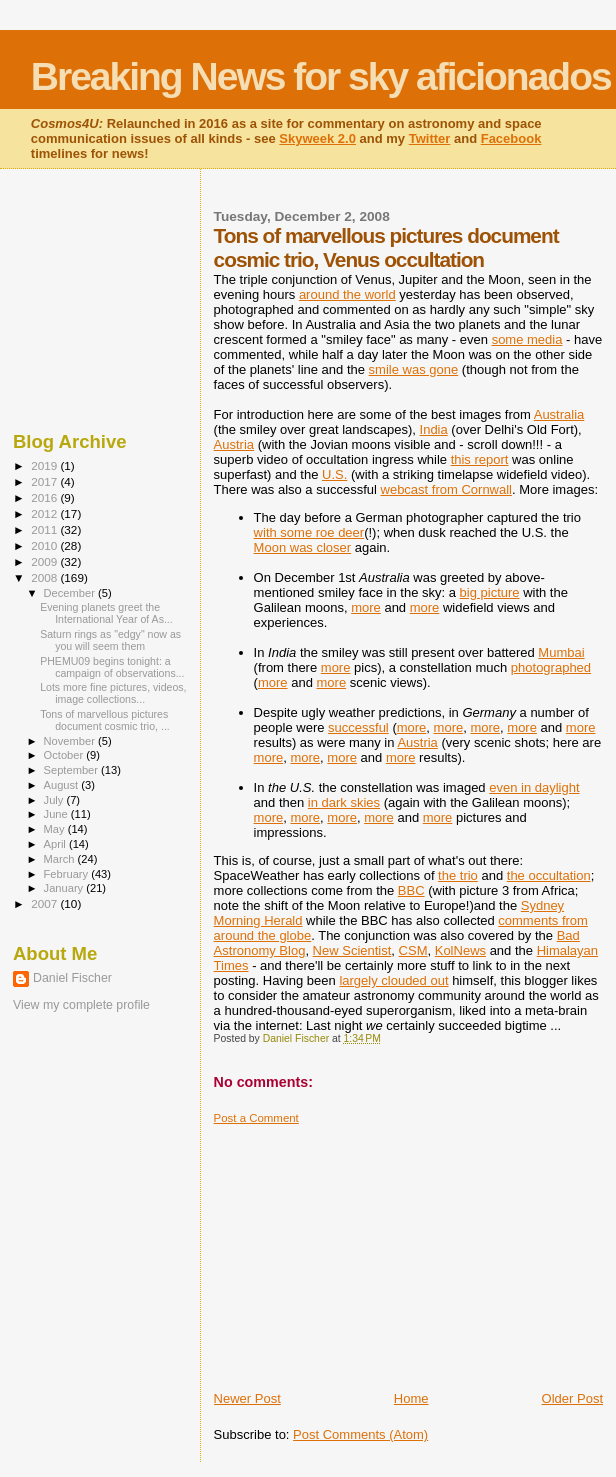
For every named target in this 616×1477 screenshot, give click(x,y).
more (366, 607)
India (434, 429)
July (55, 800)
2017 (45, 481)
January (65, 888)
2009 (45, 561)
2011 (45, 529)
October (65, 755)
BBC (411, 890)
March (61, 859)
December (71, 593)
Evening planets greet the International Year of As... (106, 613)
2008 (45, 577)
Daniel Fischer (72, 978)
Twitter (430, 138)
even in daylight (534, 787)
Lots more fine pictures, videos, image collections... (113, 693)
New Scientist (352, 950)
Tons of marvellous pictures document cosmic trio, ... (105, 720)
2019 (45, 465)
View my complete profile (81, 1005)
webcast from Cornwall (447, 489)
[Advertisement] (364, 1250)
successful (358, 727)
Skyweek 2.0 (317, 138)
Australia (559, 414)
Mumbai (561, 652)
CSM (413, 950)
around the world (347, 294)
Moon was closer (303, 547)
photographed (551, 667)
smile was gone (414, 369)
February (68, 874)
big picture (490, 592)
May (56, 829)
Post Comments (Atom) (360, 1434)
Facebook (511, 138)
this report (480, 459)
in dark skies (344, 802)
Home (411, 1398)
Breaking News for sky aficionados (321, 76)
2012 (45, 513)
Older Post (572, 1398)
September (73, 770)
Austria (234, 444)
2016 (45, 497)
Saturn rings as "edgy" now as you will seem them (110, 640)
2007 (45, 903)
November (71, 741)
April (56, 844)
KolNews (460, 950)
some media (527, 339)
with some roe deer (309, 532)
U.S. (334, 474)
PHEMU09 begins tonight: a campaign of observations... (112, 667)
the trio (458, 875)
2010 (45, 545)
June (57, 814)
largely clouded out (393, 980)
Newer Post (247, 1398)
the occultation (549, 875)
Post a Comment (256, 1118)
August (63, 785)
